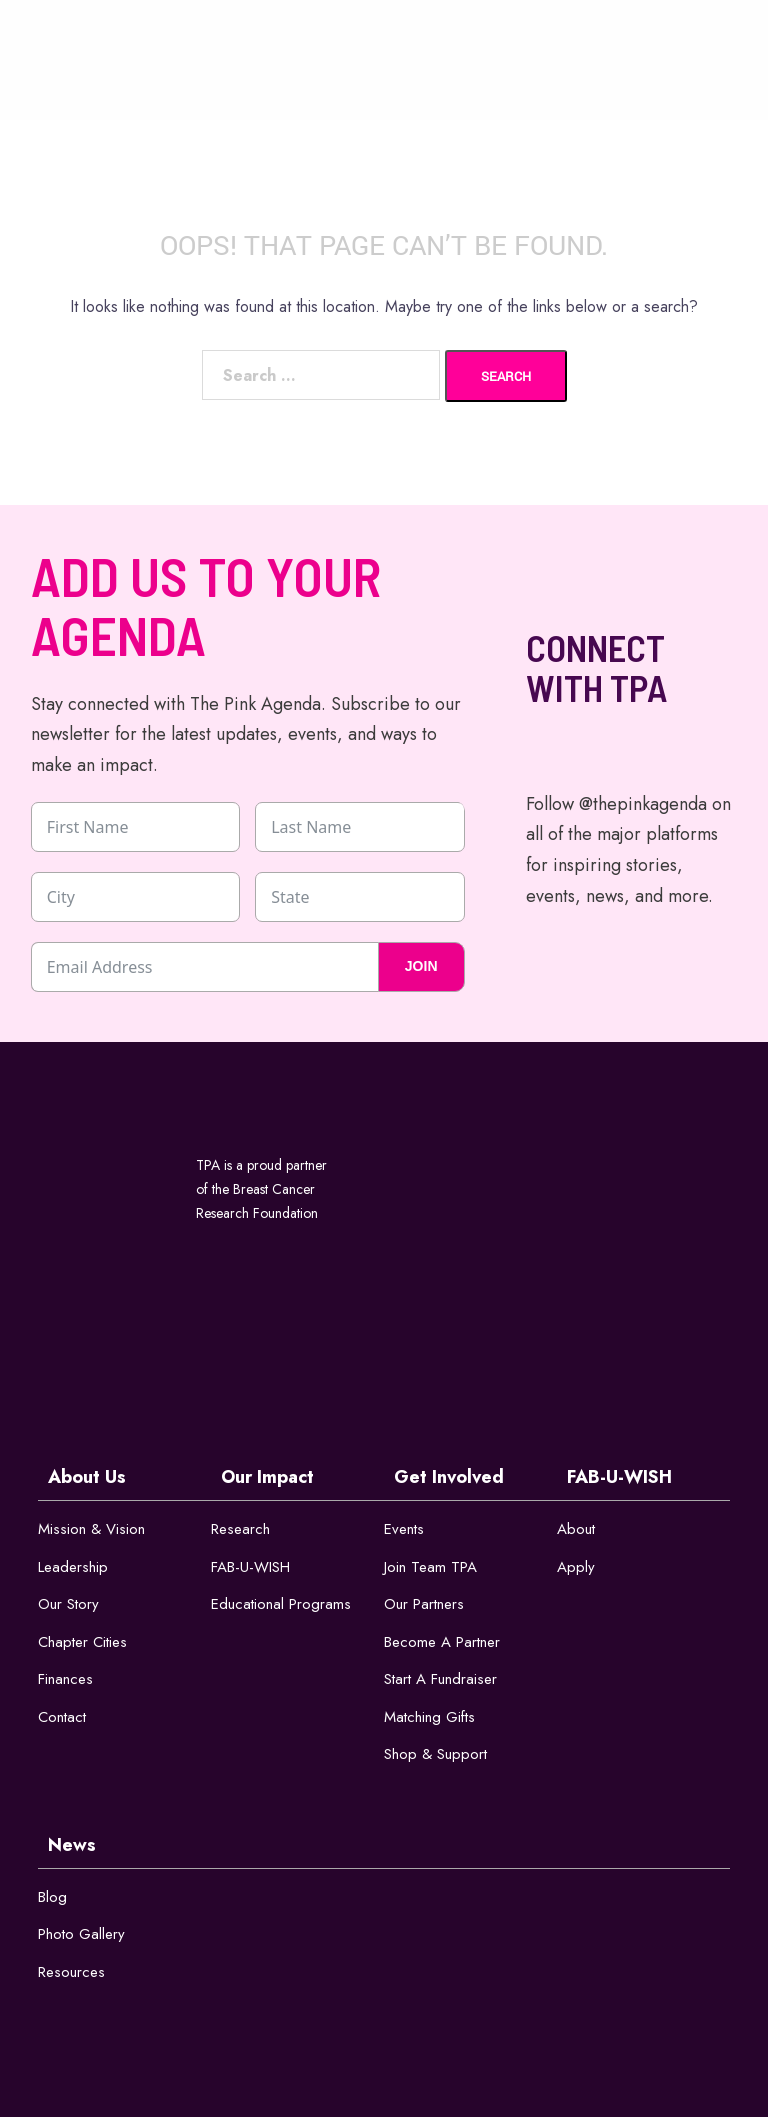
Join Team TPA (430, 1567)
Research (240, 1529)
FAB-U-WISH (250, 1567)
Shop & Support (435, 1754)
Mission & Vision (91, 1529)
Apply (576, 1567)
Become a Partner (442, 1642)
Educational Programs (281, 1604)
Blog (52, 1897)
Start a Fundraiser (440, 1679)
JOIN (421, 966)
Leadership (73, 1567)
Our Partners (424, 1604)
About (576, 1529)
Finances (65, 1679)
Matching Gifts (429, 1717)
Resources (71, 1972)
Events (404, 1529)
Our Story (68, 1604)
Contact (62, 1717)
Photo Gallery (81, 1934)
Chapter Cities (82, 1642)
